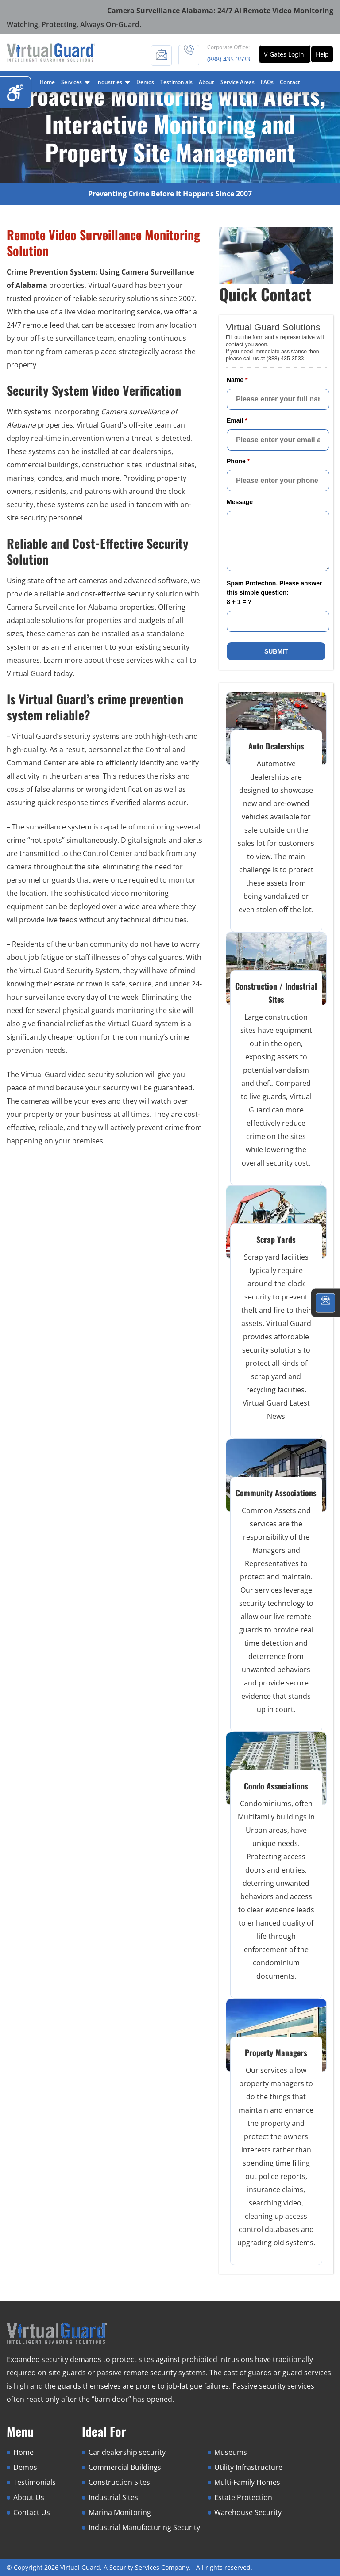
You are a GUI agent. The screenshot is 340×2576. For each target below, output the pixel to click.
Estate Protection (243, 2497)
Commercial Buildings (125, 2467)
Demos (145, 82)
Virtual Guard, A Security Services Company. (126, 2567)
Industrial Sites (113, 2497)
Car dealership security (127, 2452)
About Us (28, 2497)
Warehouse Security (248, 2512)
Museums (230, 2452)
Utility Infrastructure (248, 2467)
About (206, 82)
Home (47, 82)
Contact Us (31, 2512)
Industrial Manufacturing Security (144, 2527)
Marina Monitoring (120, 2512)
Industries (113, 82)
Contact (290, 82)
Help (322, 54)
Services (75, 82)
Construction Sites (119, 2482)
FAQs (267, 82)
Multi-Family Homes (247, 2482)
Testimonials (176, 82)
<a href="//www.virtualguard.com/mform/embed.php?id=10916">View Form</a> (276, 491)
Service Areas (237, 82)
